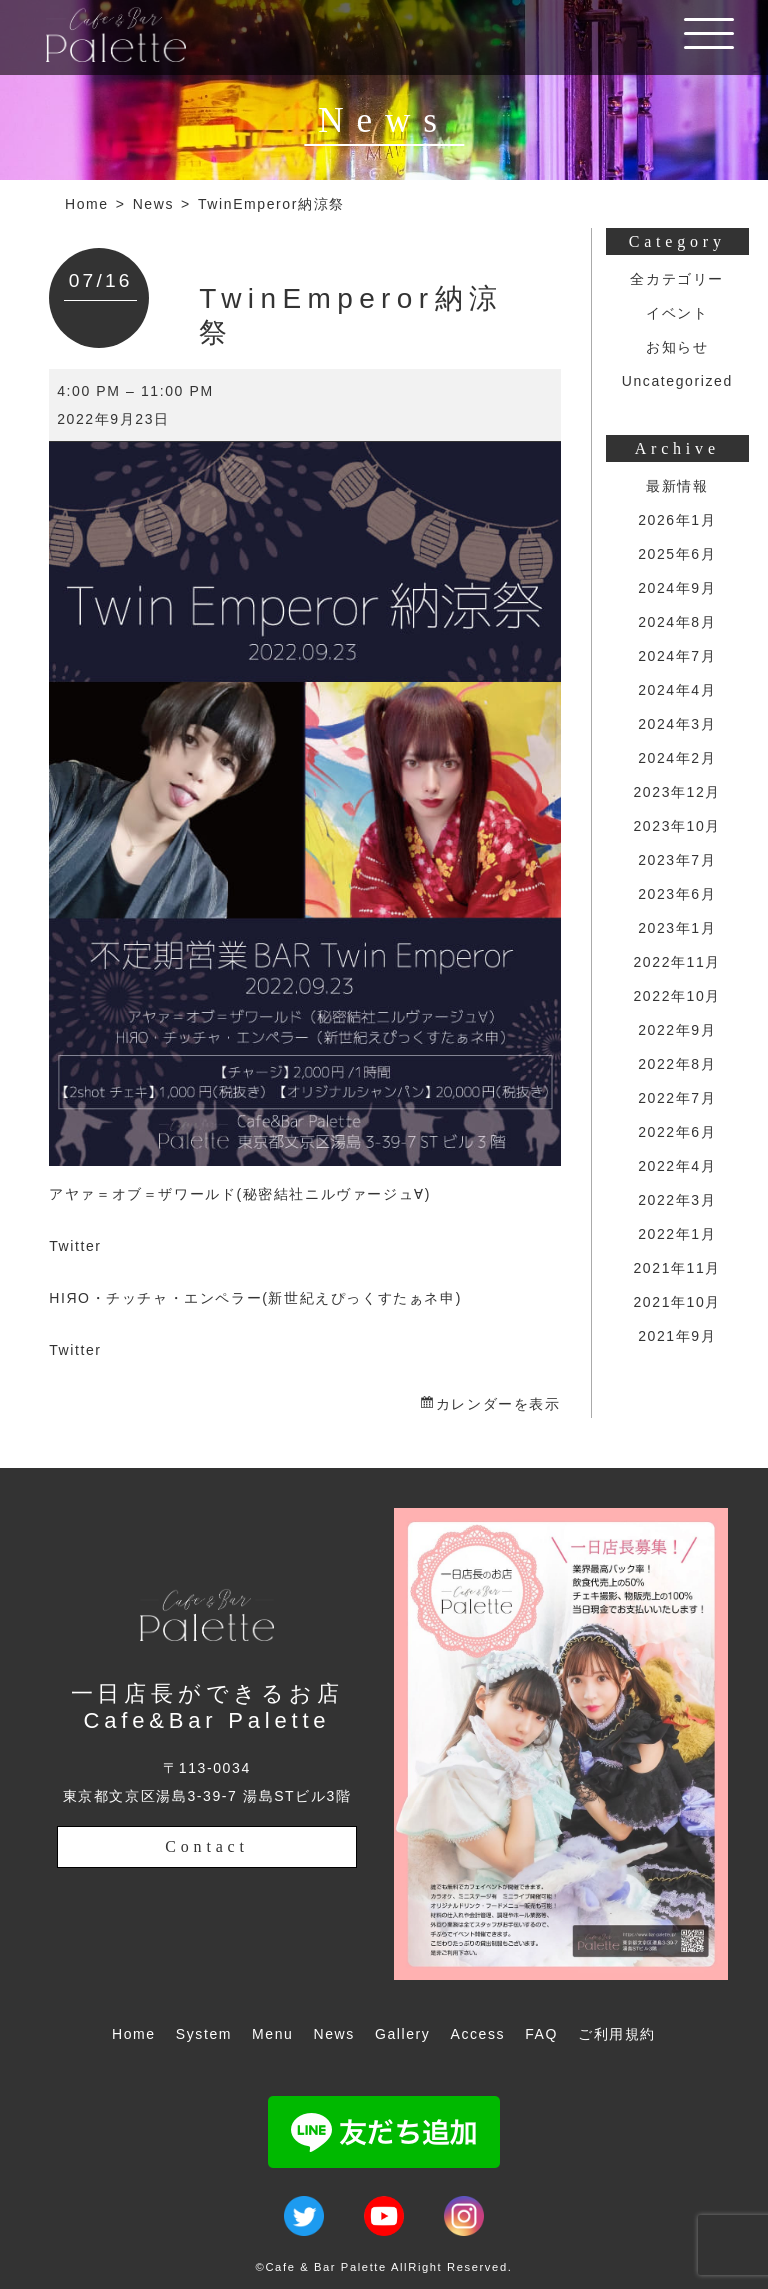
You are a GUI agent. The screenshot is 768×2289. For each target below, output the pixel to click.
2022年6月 (677, 1132)
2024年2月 (677, 758)
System (204, 2034)
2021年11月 (677, 1268)
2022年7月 (677, 1098)
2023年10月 (677, 826)
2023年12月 (677, 792)
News (153, 204)
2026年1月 (677, 520)
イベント (677, 313)
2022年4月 (677, 1166)
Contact (206, 1846)
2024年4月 (677, 690)
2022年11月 (677, 962)
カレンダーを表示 (498, 1404)
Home (87, 204)
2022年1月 (677, 1234)
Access (477, 2034)
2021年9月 (677, 1336)
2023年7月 (677, 860)
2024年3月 (677, 724)
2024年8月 (677, 622)
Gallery (403, 2034)
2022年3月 (677, 1200)
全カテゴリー (677, 279)
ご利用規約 (617, 2034)
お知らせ (677, 347)
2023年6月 (677, 894)
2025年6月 (677, 554)
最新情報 (677, 486)
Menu (272, 2034)
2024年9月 (677, 588)
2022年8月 (677, 1064)
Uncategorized (677, 381)
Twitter (75, 1246)
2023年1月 (677, 928)
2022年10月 (677, 996)
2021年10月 (677, 1302)
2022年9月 (677, 1030)
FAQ (541, 2034)
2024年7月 (677, 656)
